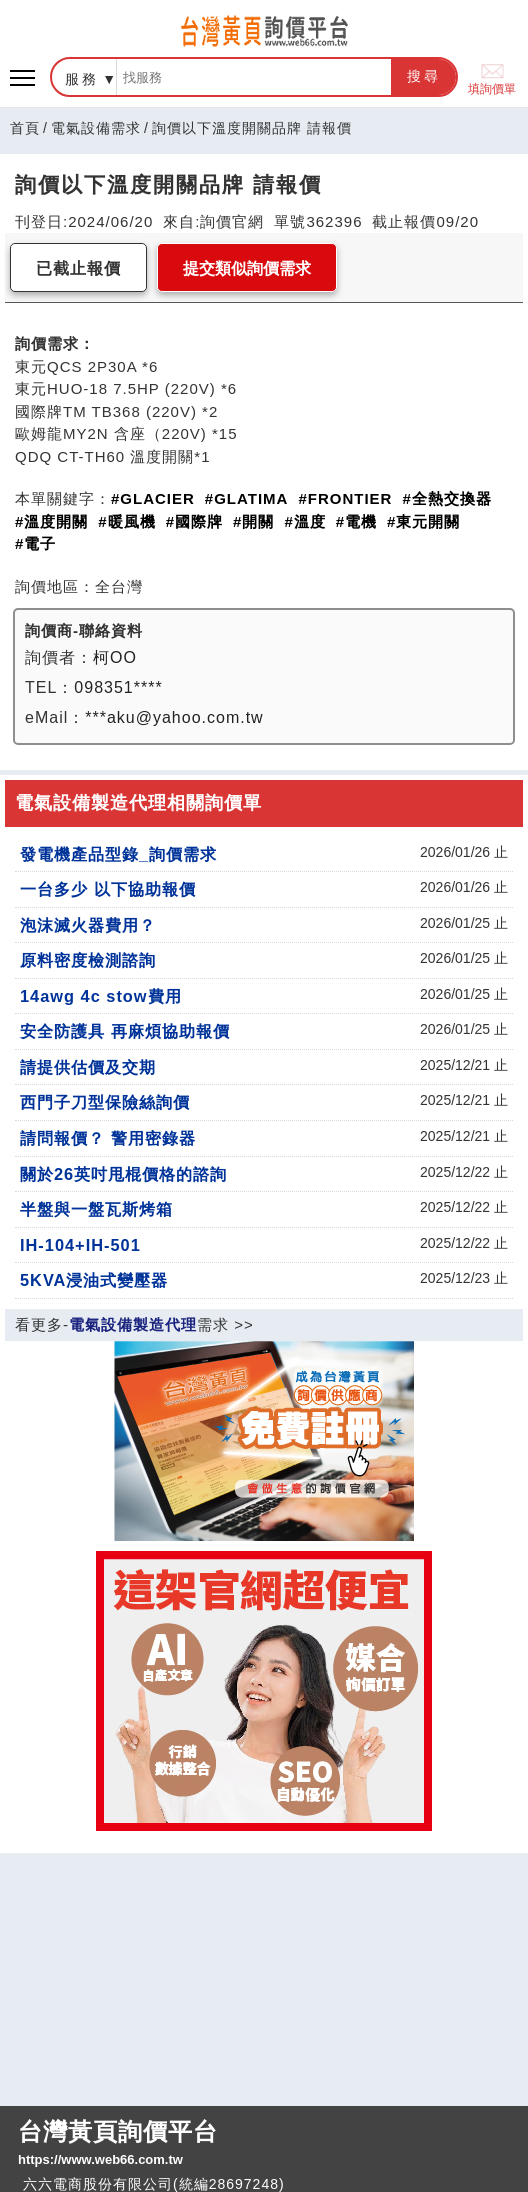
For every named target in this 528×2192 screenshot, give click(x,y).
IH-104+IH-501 (80, 1245)
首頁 (25, 128)
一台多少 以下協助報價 (108, 889)
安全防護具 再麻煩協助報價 (125, 1031)
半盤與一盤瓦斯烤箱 (96, 1209)
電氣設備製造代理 (133, 1324)
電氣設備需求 (96, 128)
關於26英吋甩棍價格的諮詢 (123, 1174)
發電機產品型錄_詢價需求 (118, 854)
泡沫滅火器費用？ (88, 925)
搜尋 (424, 76)
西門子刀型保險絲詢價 (105, 1102)
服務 (82, 79)
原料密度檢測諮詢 (88, 960)
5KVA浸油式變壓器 (94, 1280)
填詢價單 (492, 77)
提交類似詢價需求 (247, 268)
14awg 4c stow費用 (101, 996)
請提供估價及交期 (88, 1067)
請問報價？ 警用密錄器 (108, 1138)
